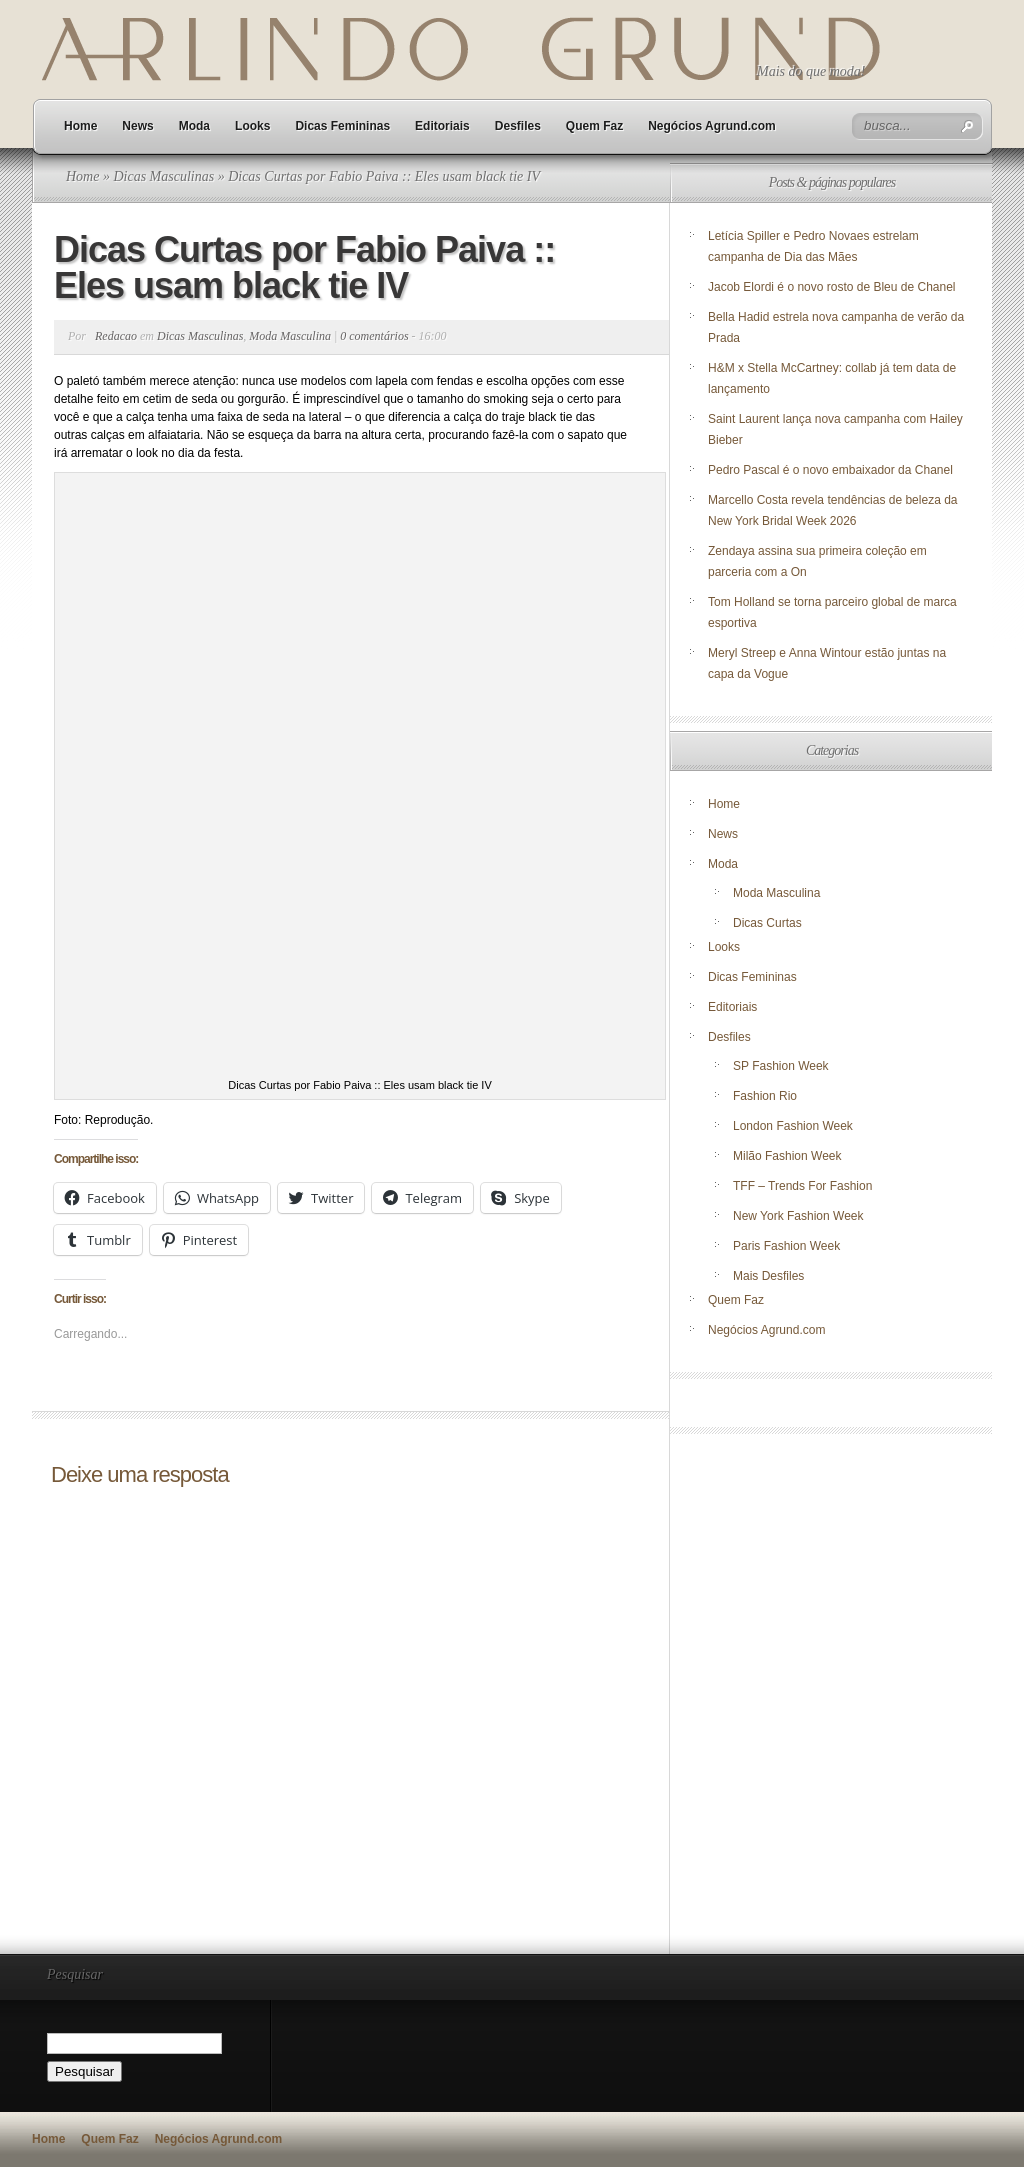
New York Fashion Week (798, 1216)
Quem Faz (594, 126)
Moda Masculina (290, 336)
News (137, 126)
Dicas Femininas (342, 126)
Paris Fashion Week (786, 1246)
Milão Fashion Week (787, 1156)
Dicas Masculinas (163, 176)
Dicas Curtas (767, 923)
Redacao (116, 336)
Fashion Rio (765, 1096)
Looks (252, 126)
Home (80, 126)
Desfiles (518, 126)
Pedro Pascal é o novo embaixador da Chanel (832, 470)
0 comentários (374, 336)
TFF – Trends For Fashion (802, 1186)
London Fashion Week (793, 1126)
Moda (194, 126)
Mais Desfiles (768, 1276)
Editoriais (442, 126)
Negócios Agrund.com (712, 126)
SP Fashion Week (781, 1066)
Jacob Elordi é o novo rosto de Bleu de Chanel (832, 287)
